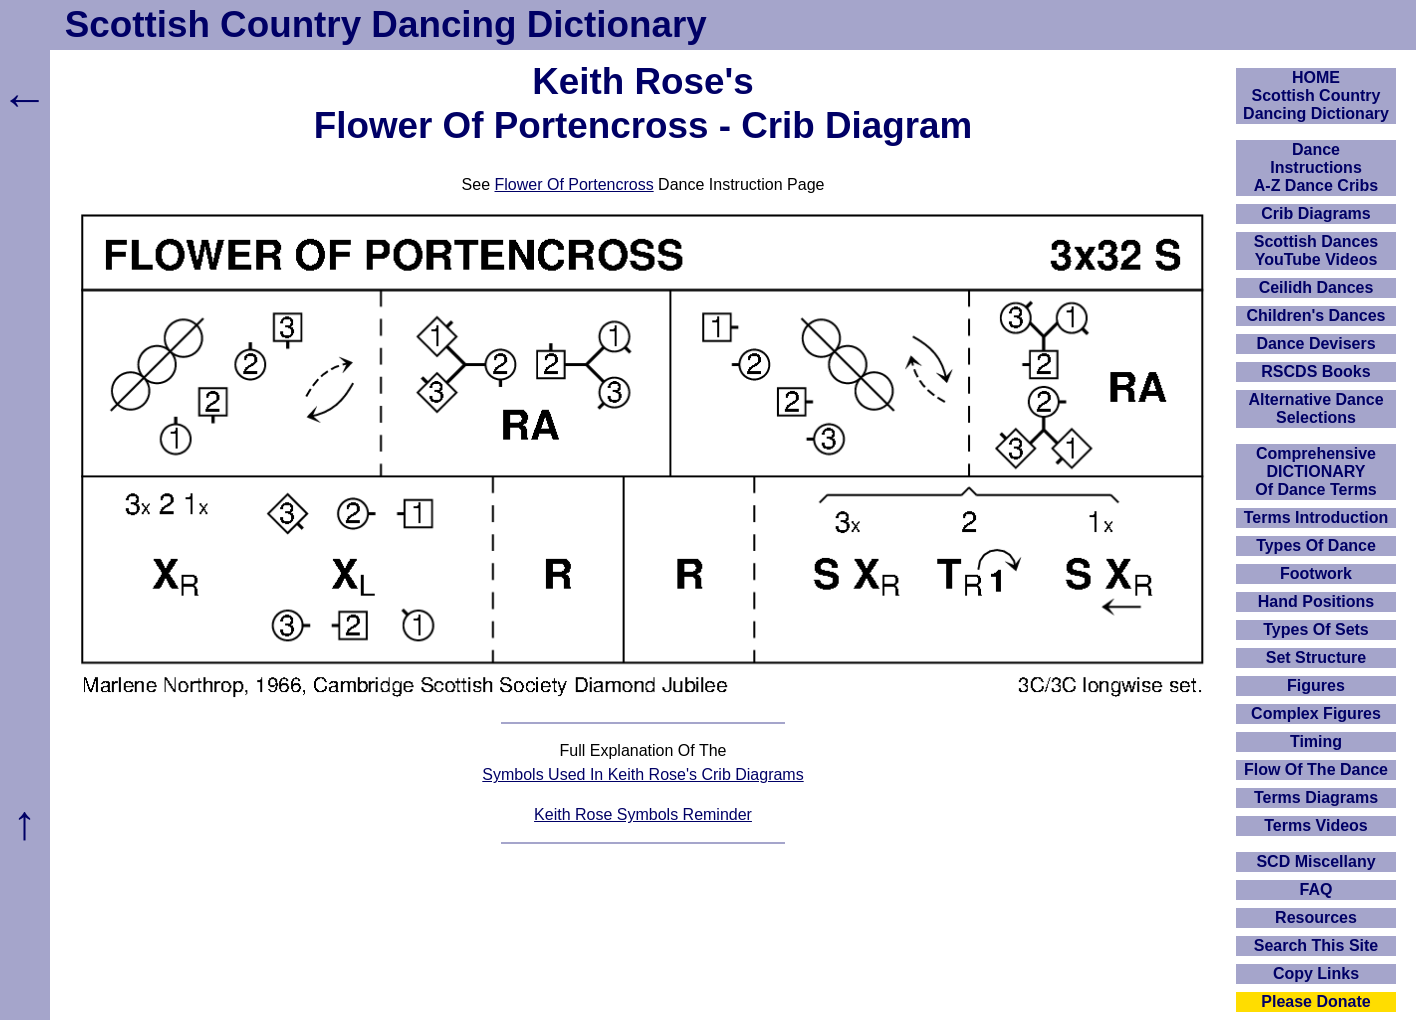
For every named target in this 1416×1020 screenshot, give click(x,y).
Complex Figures (1316, 713)
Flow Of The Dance (1316, 769)
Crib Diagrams (1315, 213)
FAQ (1316, 889)
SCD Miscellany (1315, 861)
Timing (1316, 741)
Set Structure (1316, 657)
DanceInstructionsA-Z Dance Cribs (1316, 167)
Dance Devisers (1315, 343)
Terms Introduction (1316, 517)
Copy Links (1316, 973)
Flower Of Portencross (574, 184)
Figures (1316, 685)
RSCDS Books (1315, 371)
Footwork (1316, 573)
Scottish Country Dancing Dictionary (386, 24)
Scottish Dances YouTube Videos (1316, 250)
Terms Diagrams (1316, 797)
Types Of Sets (1316, 629)
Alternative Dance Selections (1315, 408)
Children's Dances (1316, 315)
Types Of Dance (1316, 545)
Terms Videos (1315, 825)
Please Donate (1315, 1001)
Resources (1316, 917)
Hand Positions (1316, 601)
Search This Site (1316, 945)
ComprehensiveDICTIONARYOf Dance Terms (1316, 471)
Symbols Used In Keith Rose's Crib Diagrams (642, 774)
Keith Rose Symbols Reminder (643, 814)
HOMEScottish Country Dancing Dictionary (1316, 95)
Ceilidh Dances (1316, 287)
